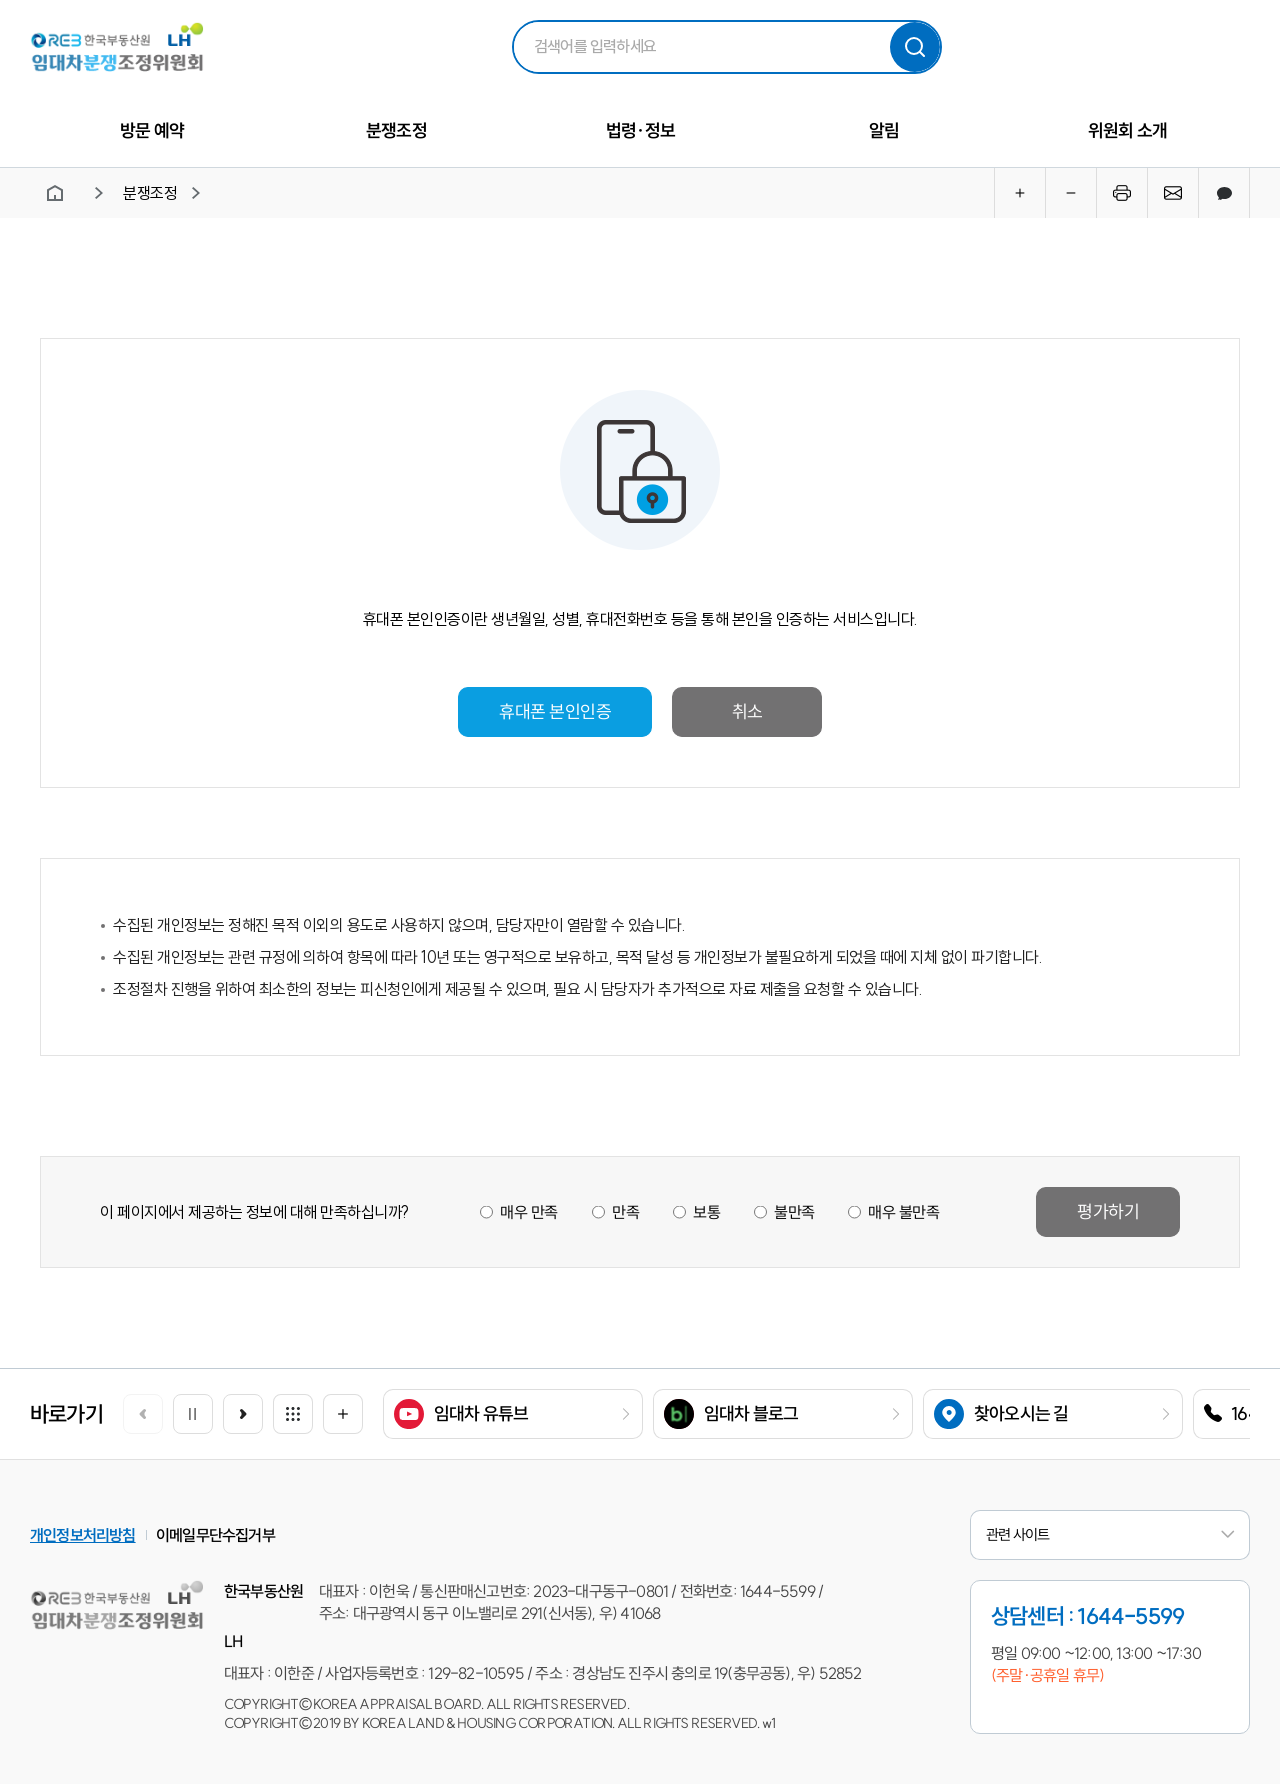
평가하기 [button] (1108, 1211)
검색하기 (915, 47)
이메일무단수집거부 (215, 1535)
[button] (243, 1414)
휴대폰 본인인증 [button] (555, 711)
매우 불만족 (903, 1212)
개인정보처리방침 (83, 1535)
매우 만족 (529, 1212)
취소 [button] (746, 711)
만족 (624, 1212)
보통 (705, 1212)
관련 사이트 (1110, 1535)
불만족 (793, 1212)
